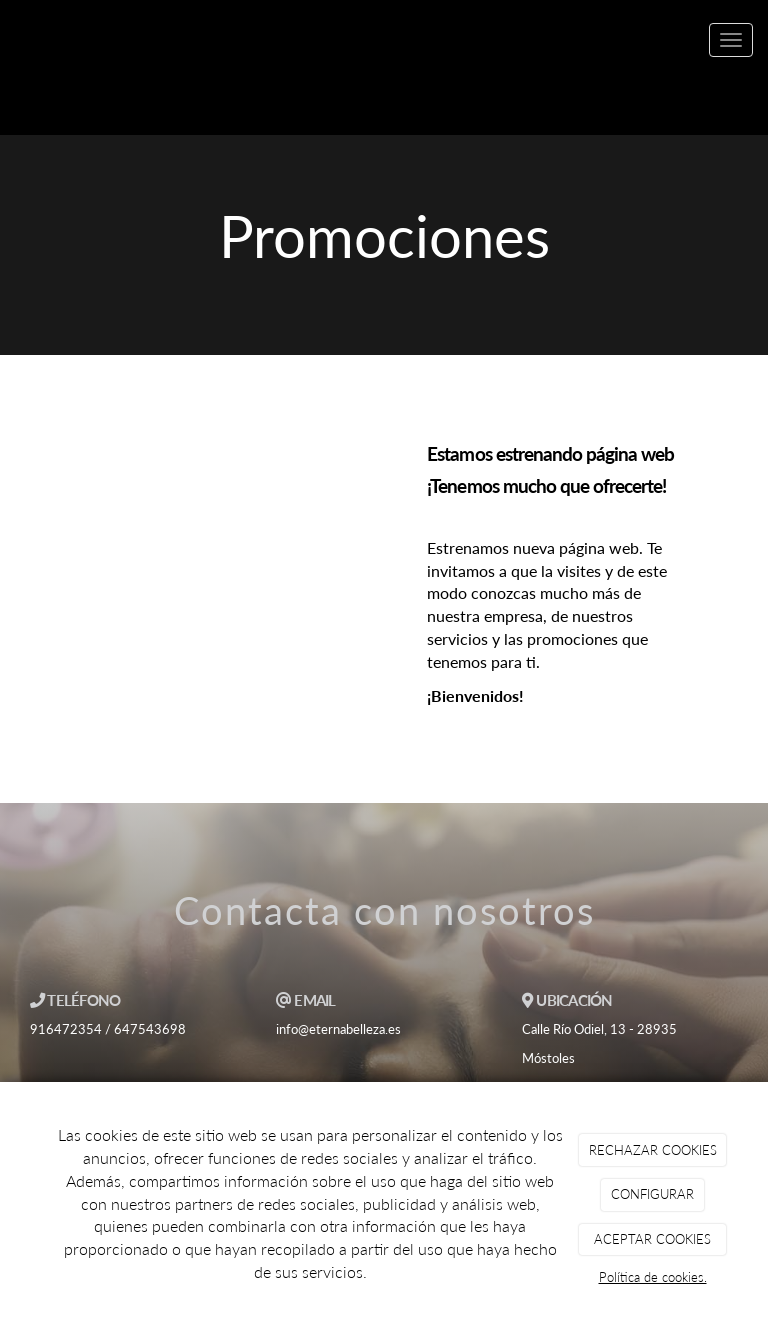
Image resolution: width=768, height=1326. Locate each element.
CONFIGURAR (652, 1194)
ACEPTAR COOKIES (652, 1239)
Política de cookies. (653, 1277)
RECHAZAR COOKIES (653, 1150)
